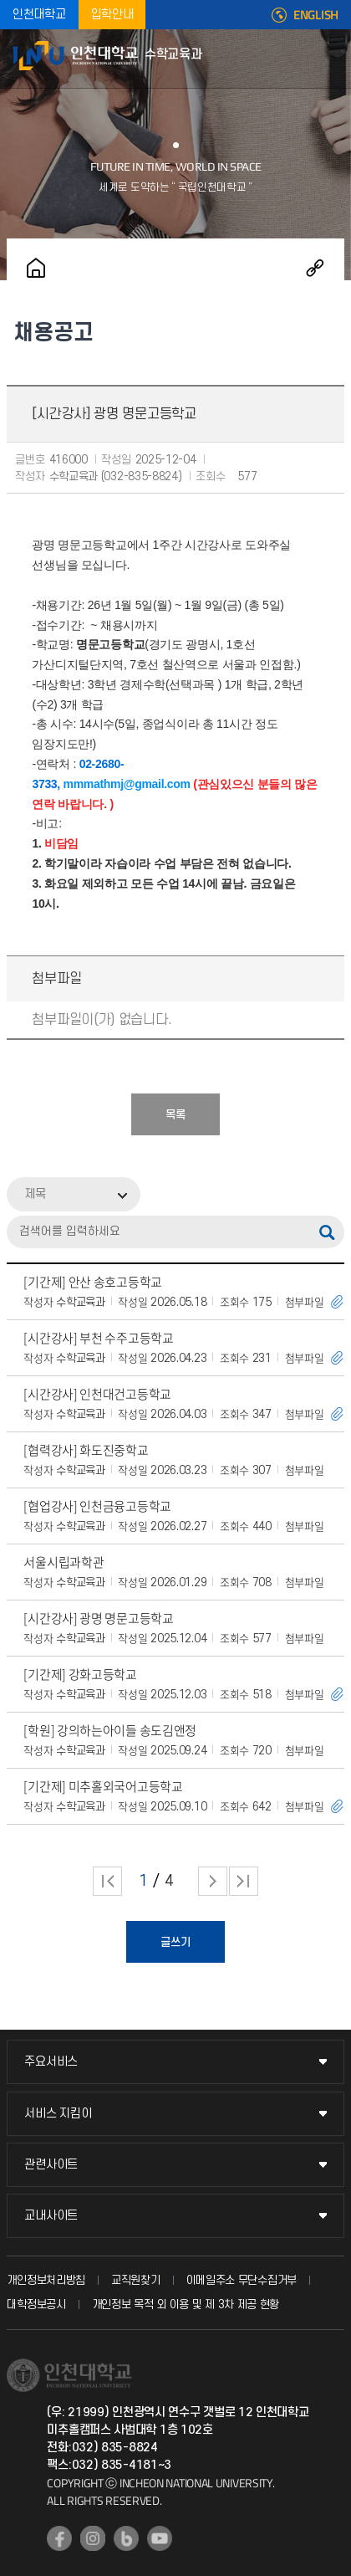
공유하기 (315, 268)
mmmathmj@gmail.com (127, 784)
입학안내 (112, 15)
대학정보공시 (36, 2304)
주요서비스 (51, 2062)
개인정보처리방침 (46, 2280)
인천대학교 (39, 15)
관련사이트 (51, 2165)
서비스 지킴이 (57, 2114)
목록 (175, 1115)
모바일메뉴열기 (330, 58)
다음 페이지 (212, 1881)
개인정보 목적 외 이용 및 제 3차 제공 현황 (186, 2304)
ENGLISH (315, 15)
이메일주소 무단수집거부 (241, 2280)
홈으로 (36, 268)
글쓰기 (175, 1942)
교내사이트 (51, 2216)
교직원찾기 (135, 2280)
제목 (35, 1194)
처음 (107, 1881)
